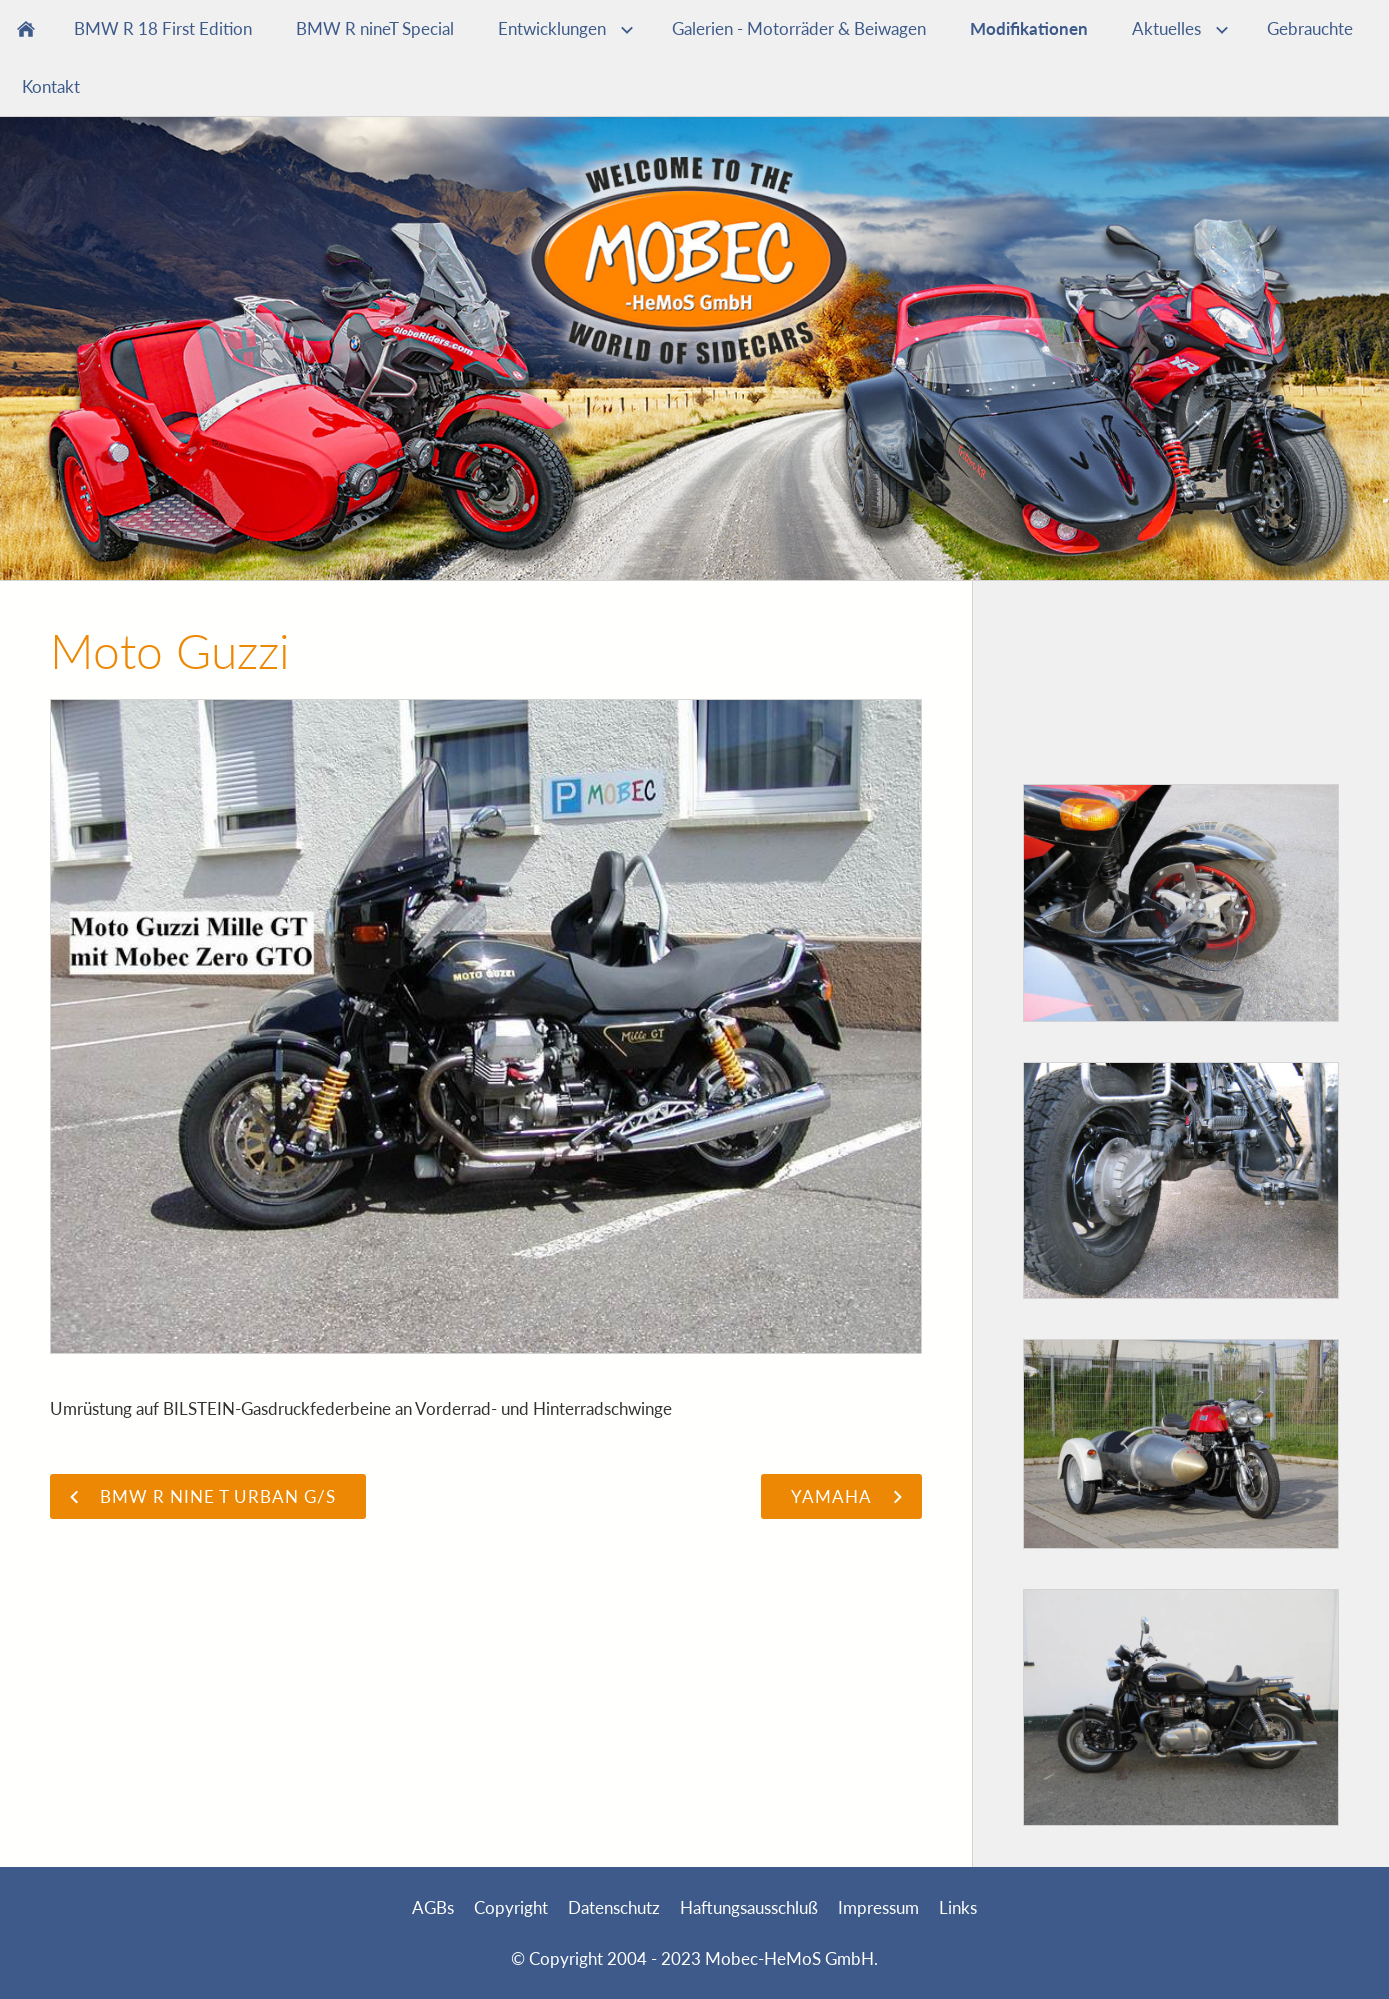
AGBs (433, 1907)
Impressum (878, 1907)
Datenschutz (614, 1907)
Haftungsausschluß (749, 1907)
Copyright (511, 1907)
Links (958, 1907)
